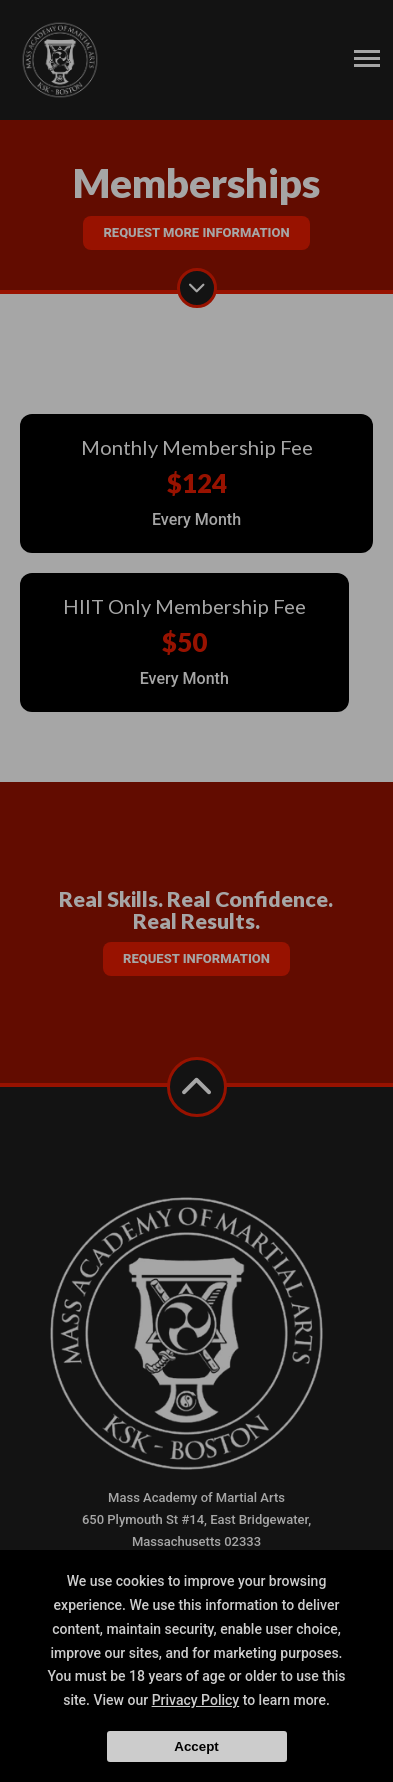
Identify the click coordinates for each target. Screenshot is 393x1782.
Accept (196, 1746)
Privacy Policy (196, 1700)
